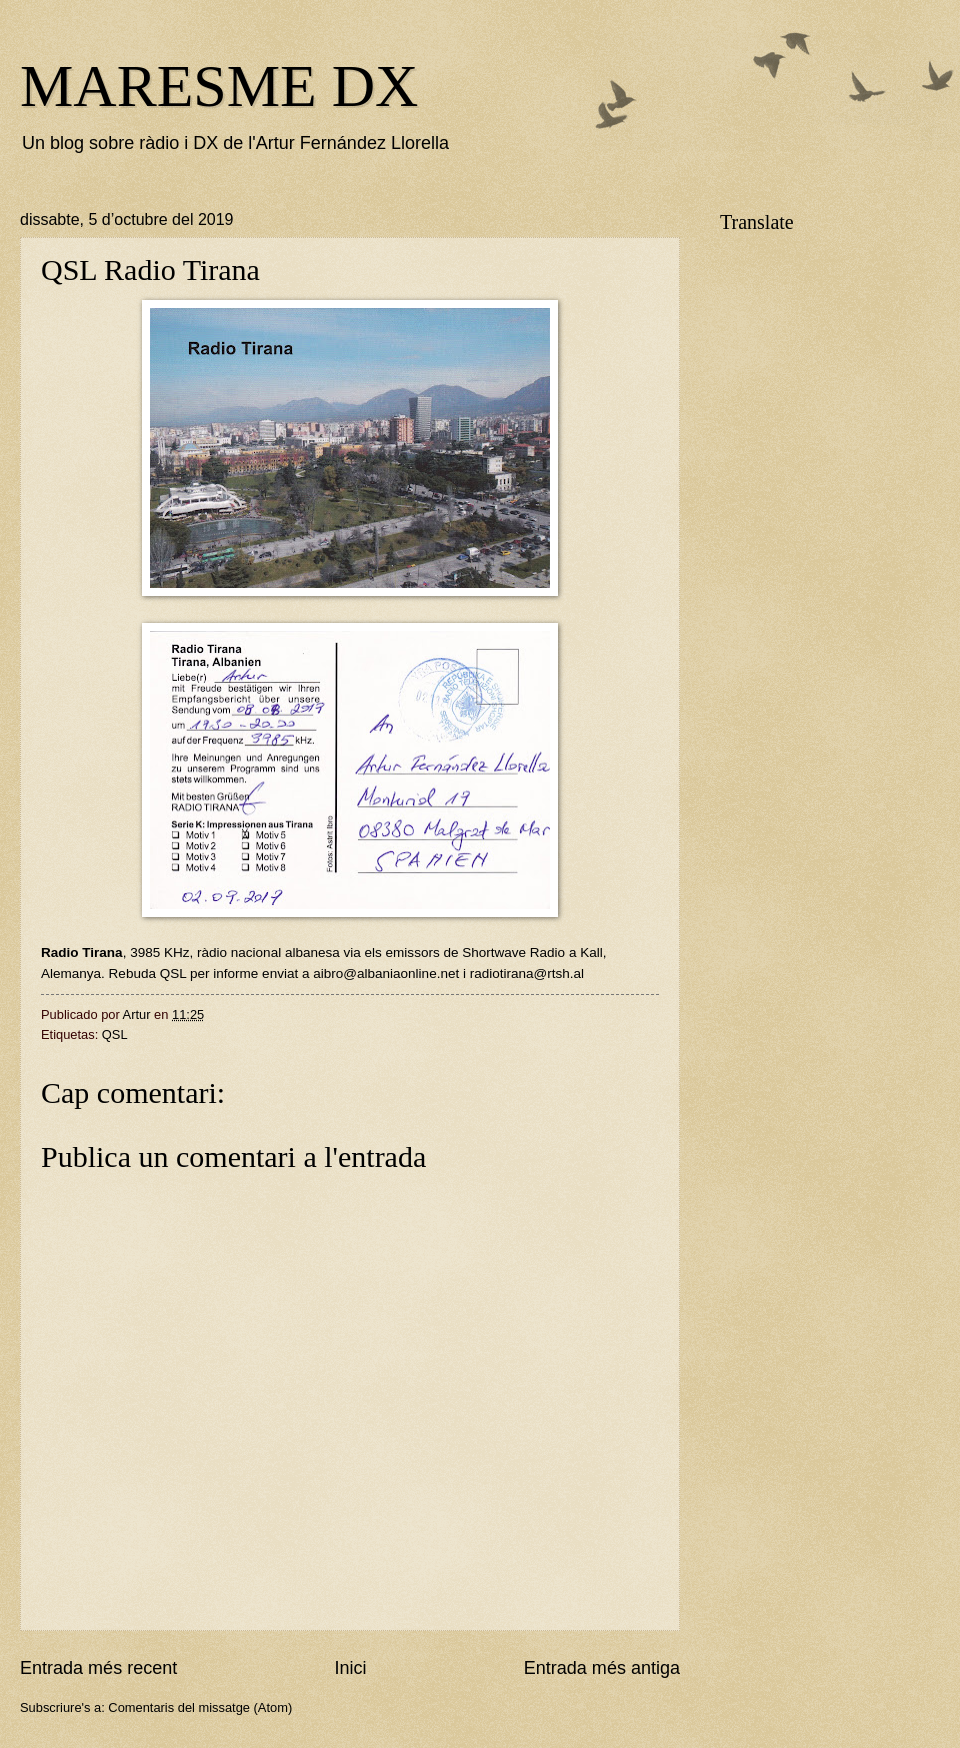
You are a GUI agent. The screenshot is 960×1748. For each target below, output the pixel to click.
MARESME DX (219, 86)
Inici (350, 1668)
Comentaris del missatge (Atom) (200, 1707)
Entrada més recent (98, 1668)
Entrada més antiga (602, 1668)
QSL (115, 1034)
